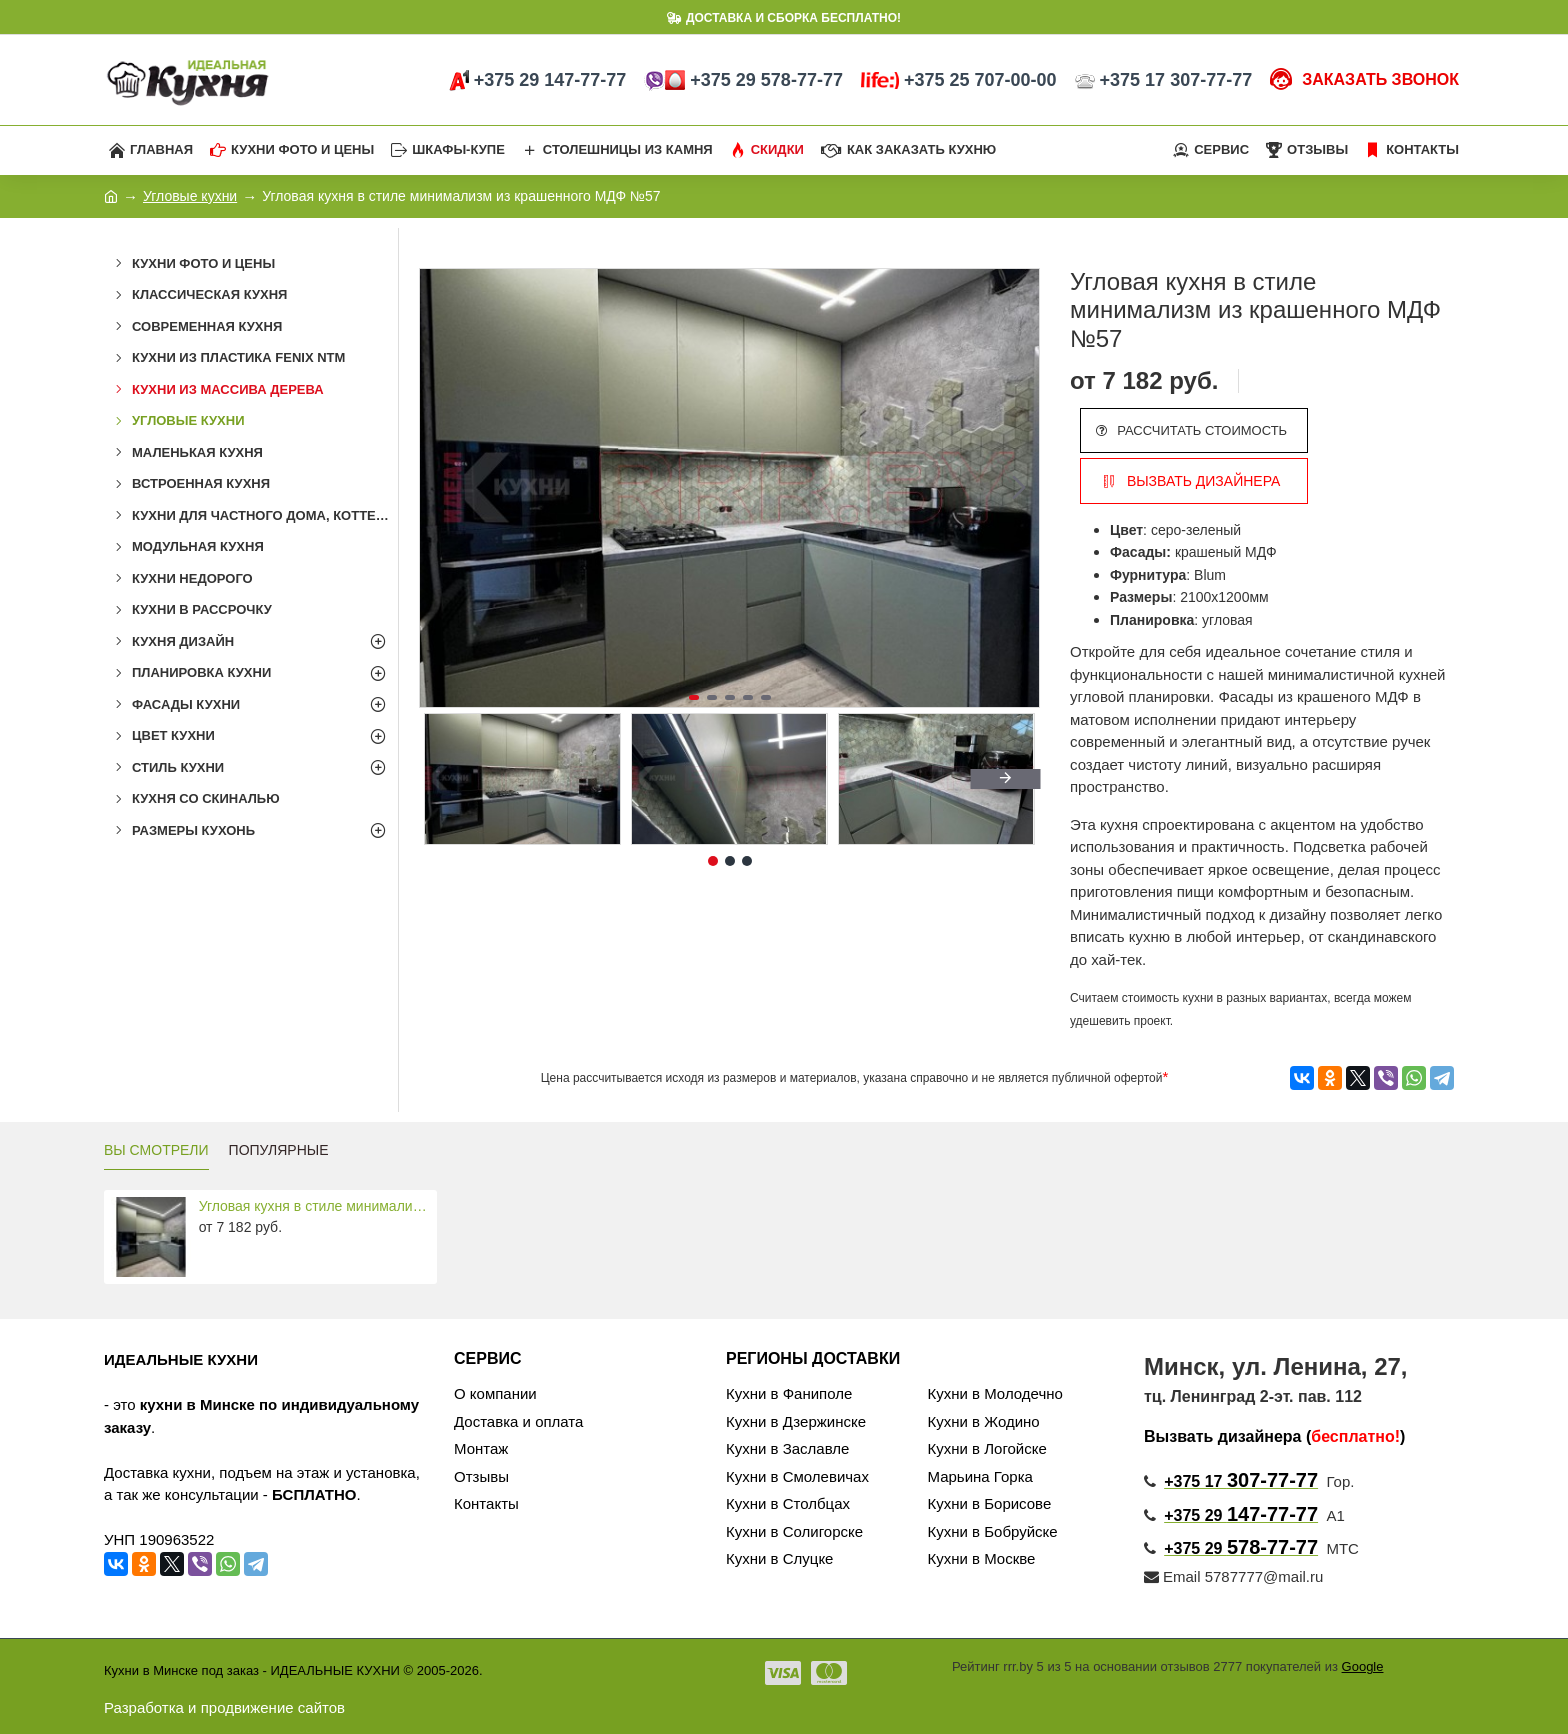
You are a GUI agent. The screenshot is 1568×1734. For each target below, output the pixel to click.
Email (1172, 1576)
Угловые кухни (190, 196)
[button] (1019, 488)
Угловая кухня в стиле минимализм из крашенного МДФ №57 (314, 1206)
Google (1363, 1666)
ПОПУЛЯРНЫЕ (279, 1150)
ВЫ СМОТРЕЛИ (156, 1150)
